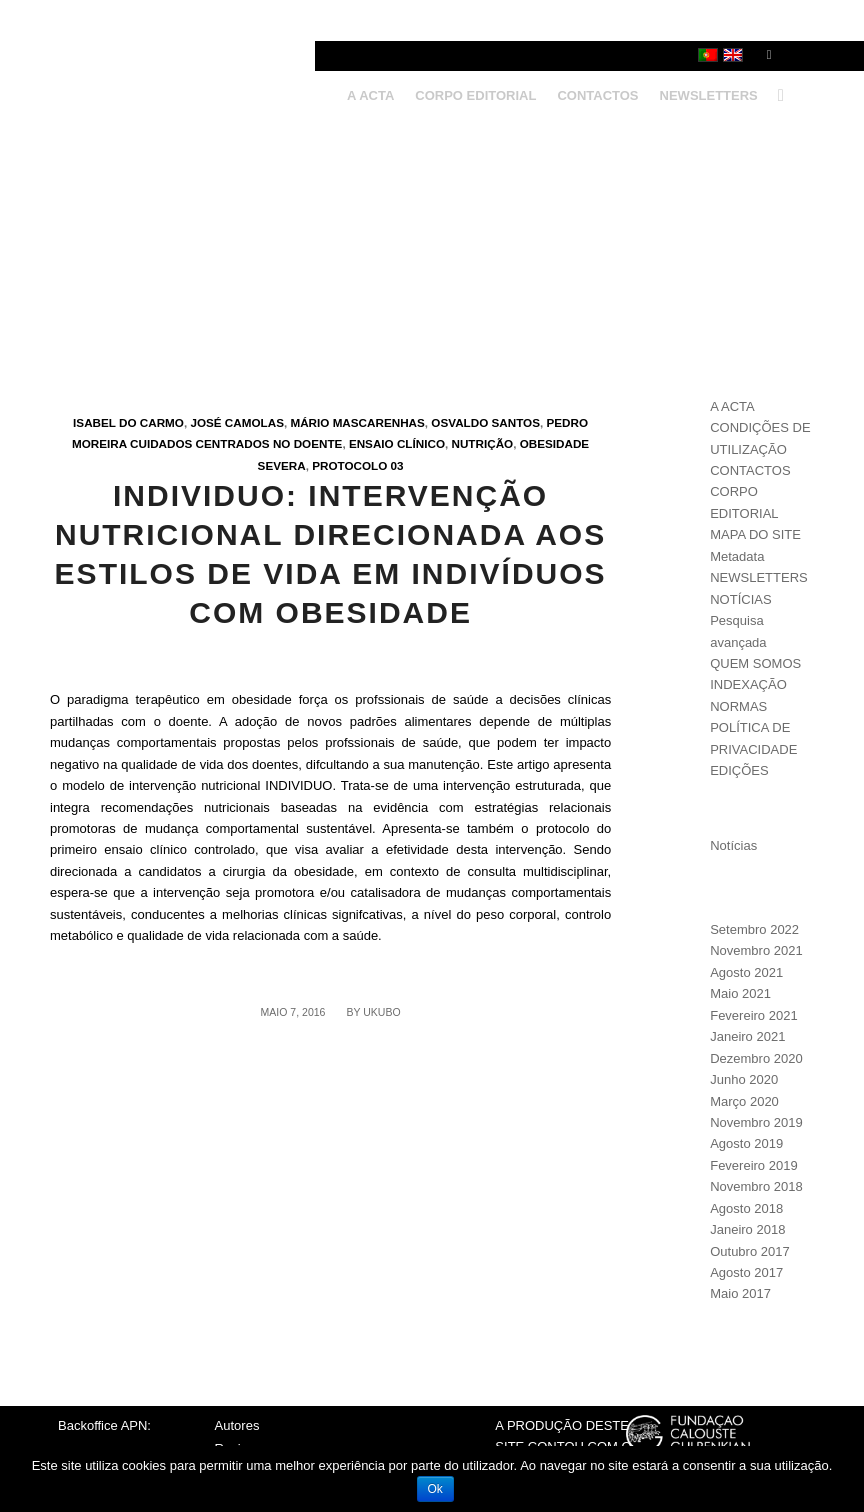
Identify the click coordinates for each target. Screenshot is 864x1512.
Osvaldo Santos (485, 422)
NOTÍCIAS (740, 599)
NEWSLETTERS (759, 577)
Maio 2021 (740, 993)
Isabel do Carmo (128, 422)
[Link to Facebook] (769, 55)
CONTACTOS (750, 470)
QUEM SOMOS (755, 663)
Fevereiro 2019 (753, 1165)
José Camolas (237, 422)
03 (397, 465)
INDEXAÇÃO (748, 684)
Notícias (733, 845)
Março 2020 (744, 1101)
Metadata (737, 556)
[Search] (776, 96)
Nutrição (482, 443)
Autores (237, 1425)
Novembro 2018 (756, 1186)
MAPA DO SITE (755, 534)
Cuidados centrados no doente (236, 443)
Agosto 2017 (746, 1272)
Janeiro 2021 (747, 1036)
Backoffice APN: (104, 1425)
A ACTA (732, 406)
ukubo (381, 1012)
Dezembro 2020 (756, 1058)
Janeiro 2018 (747, 1229)
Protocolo (349, 465)
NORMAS (738, 706)
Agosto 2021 (746, 972)
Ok (435, 1489)
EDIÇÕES (739, 770)
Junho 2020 (744, 1079)
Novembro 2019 (756, 1122)
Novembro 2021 (756, 950)
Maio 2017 (740, 1293)
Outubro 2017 (750, 1251)
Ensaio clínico (397, 443)
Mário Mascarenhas (357, 422)
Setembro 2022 (754, 929)
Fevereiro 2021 (753, 1015)
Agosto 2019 (746, 1143)
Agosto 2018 (746, 1208)
